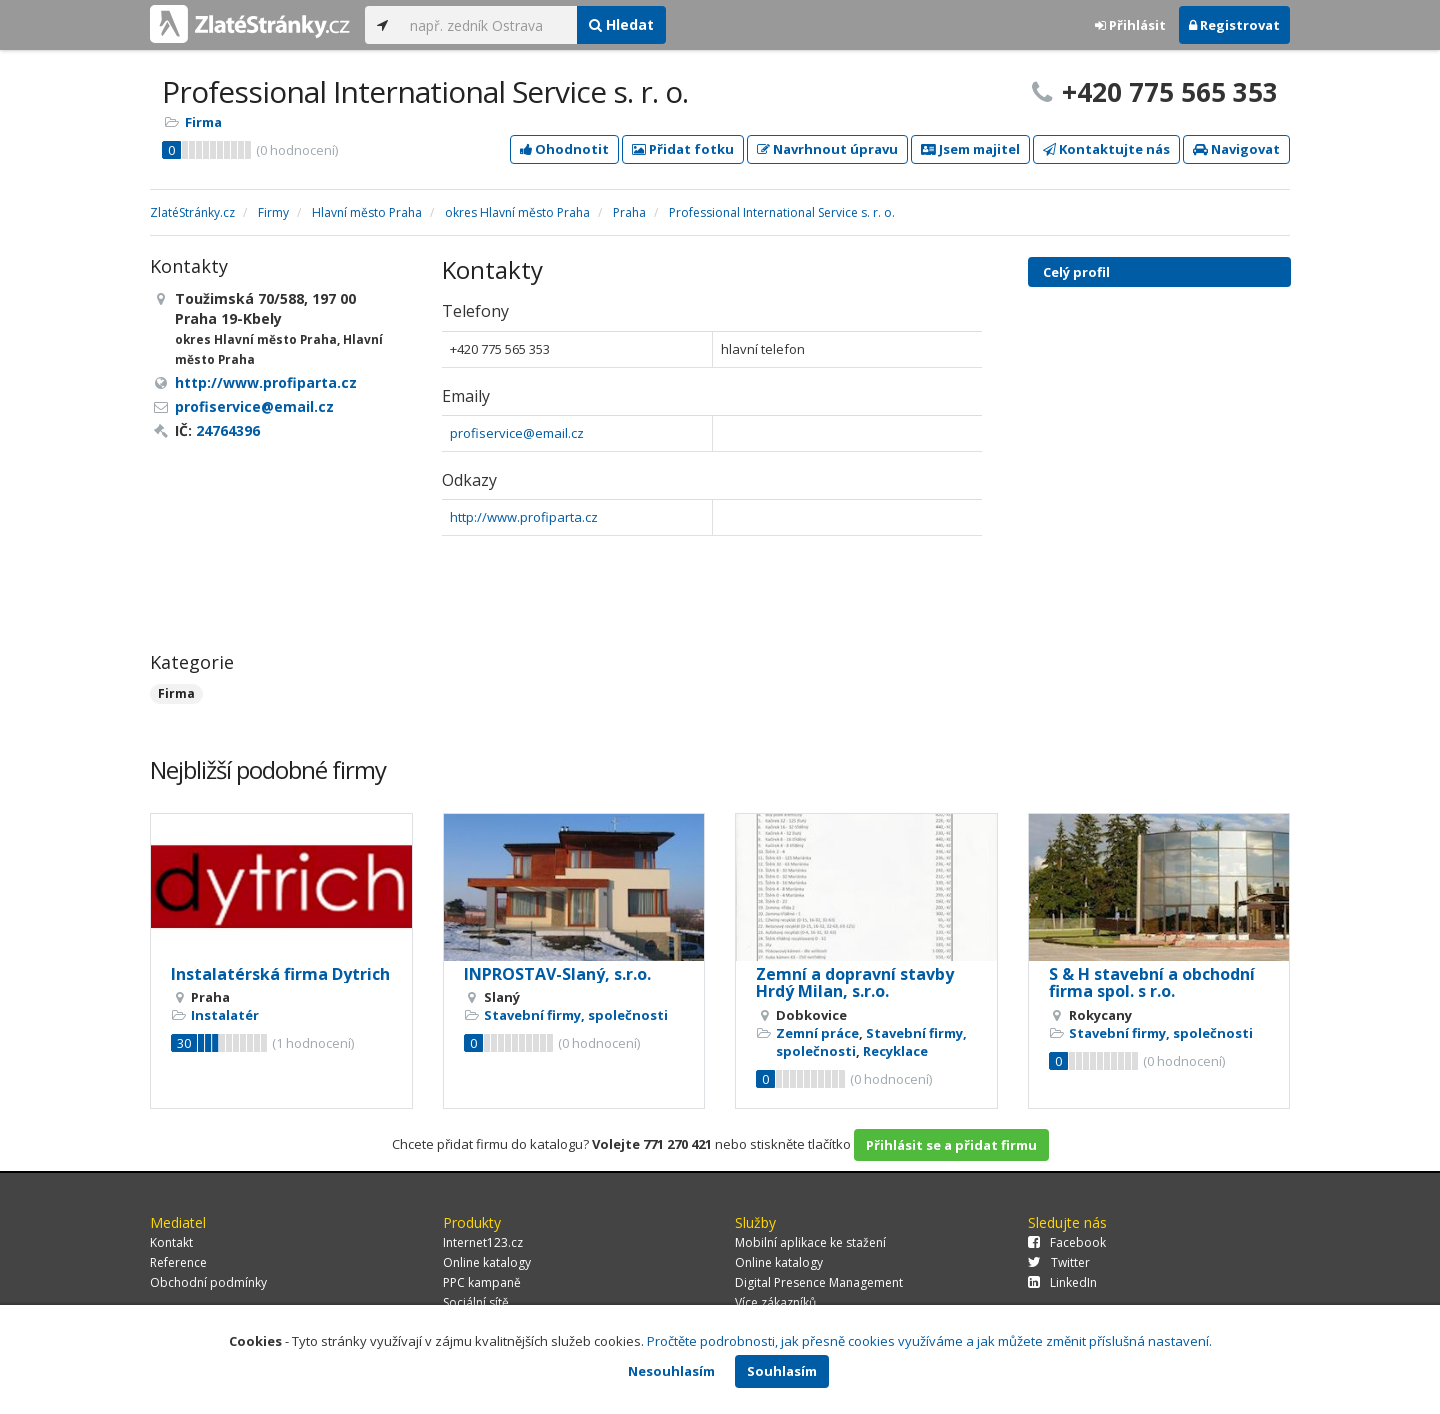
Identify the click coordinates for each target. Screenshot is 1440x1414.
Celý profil (1076, 272)
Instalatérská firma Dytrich (280, 974)
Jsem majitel (970, 149)
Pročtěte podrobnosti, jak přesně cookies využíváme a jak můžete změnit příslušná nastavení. (929, 1341)
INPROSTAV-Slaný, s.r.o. (557, 974)
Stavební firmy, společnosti (576, 1015)
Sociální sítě (476, 1302)
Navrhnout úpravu (827, 149)
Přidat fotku (683, 149)
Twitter (1059, 1262)
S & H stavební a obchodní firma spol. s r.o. (1152, 983)
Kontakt (171, 1242)
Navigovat (1236, 149)
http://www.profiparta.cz (524, 517)
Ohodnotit (564, 149)
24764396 (228, 430)
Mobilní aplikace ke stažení (810, 1242)
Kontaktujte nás (1106, 149)
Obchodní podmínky (208, 1282)
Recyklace (895, 1051)
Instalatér (225, 1015)
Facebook (1067, 1242)
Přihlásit (1130, 25)
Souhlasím (782, 1371)
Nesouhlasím (671, 1371)
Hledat (621, 24)
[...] (488, 25)
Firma (203, 122)
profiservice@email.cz (517, 433)
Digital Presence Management (819, 1282)
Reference (178, 1262)
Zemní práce (817, 1033)
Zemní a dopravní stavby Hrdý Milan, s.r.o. (855, 983)
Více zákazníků (775, 1302)
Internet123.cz (483, 1242)
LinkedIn (1062, 1282)
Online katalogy (487, 1262)
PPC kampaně (482, 1282)
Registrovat (1234, 25)
